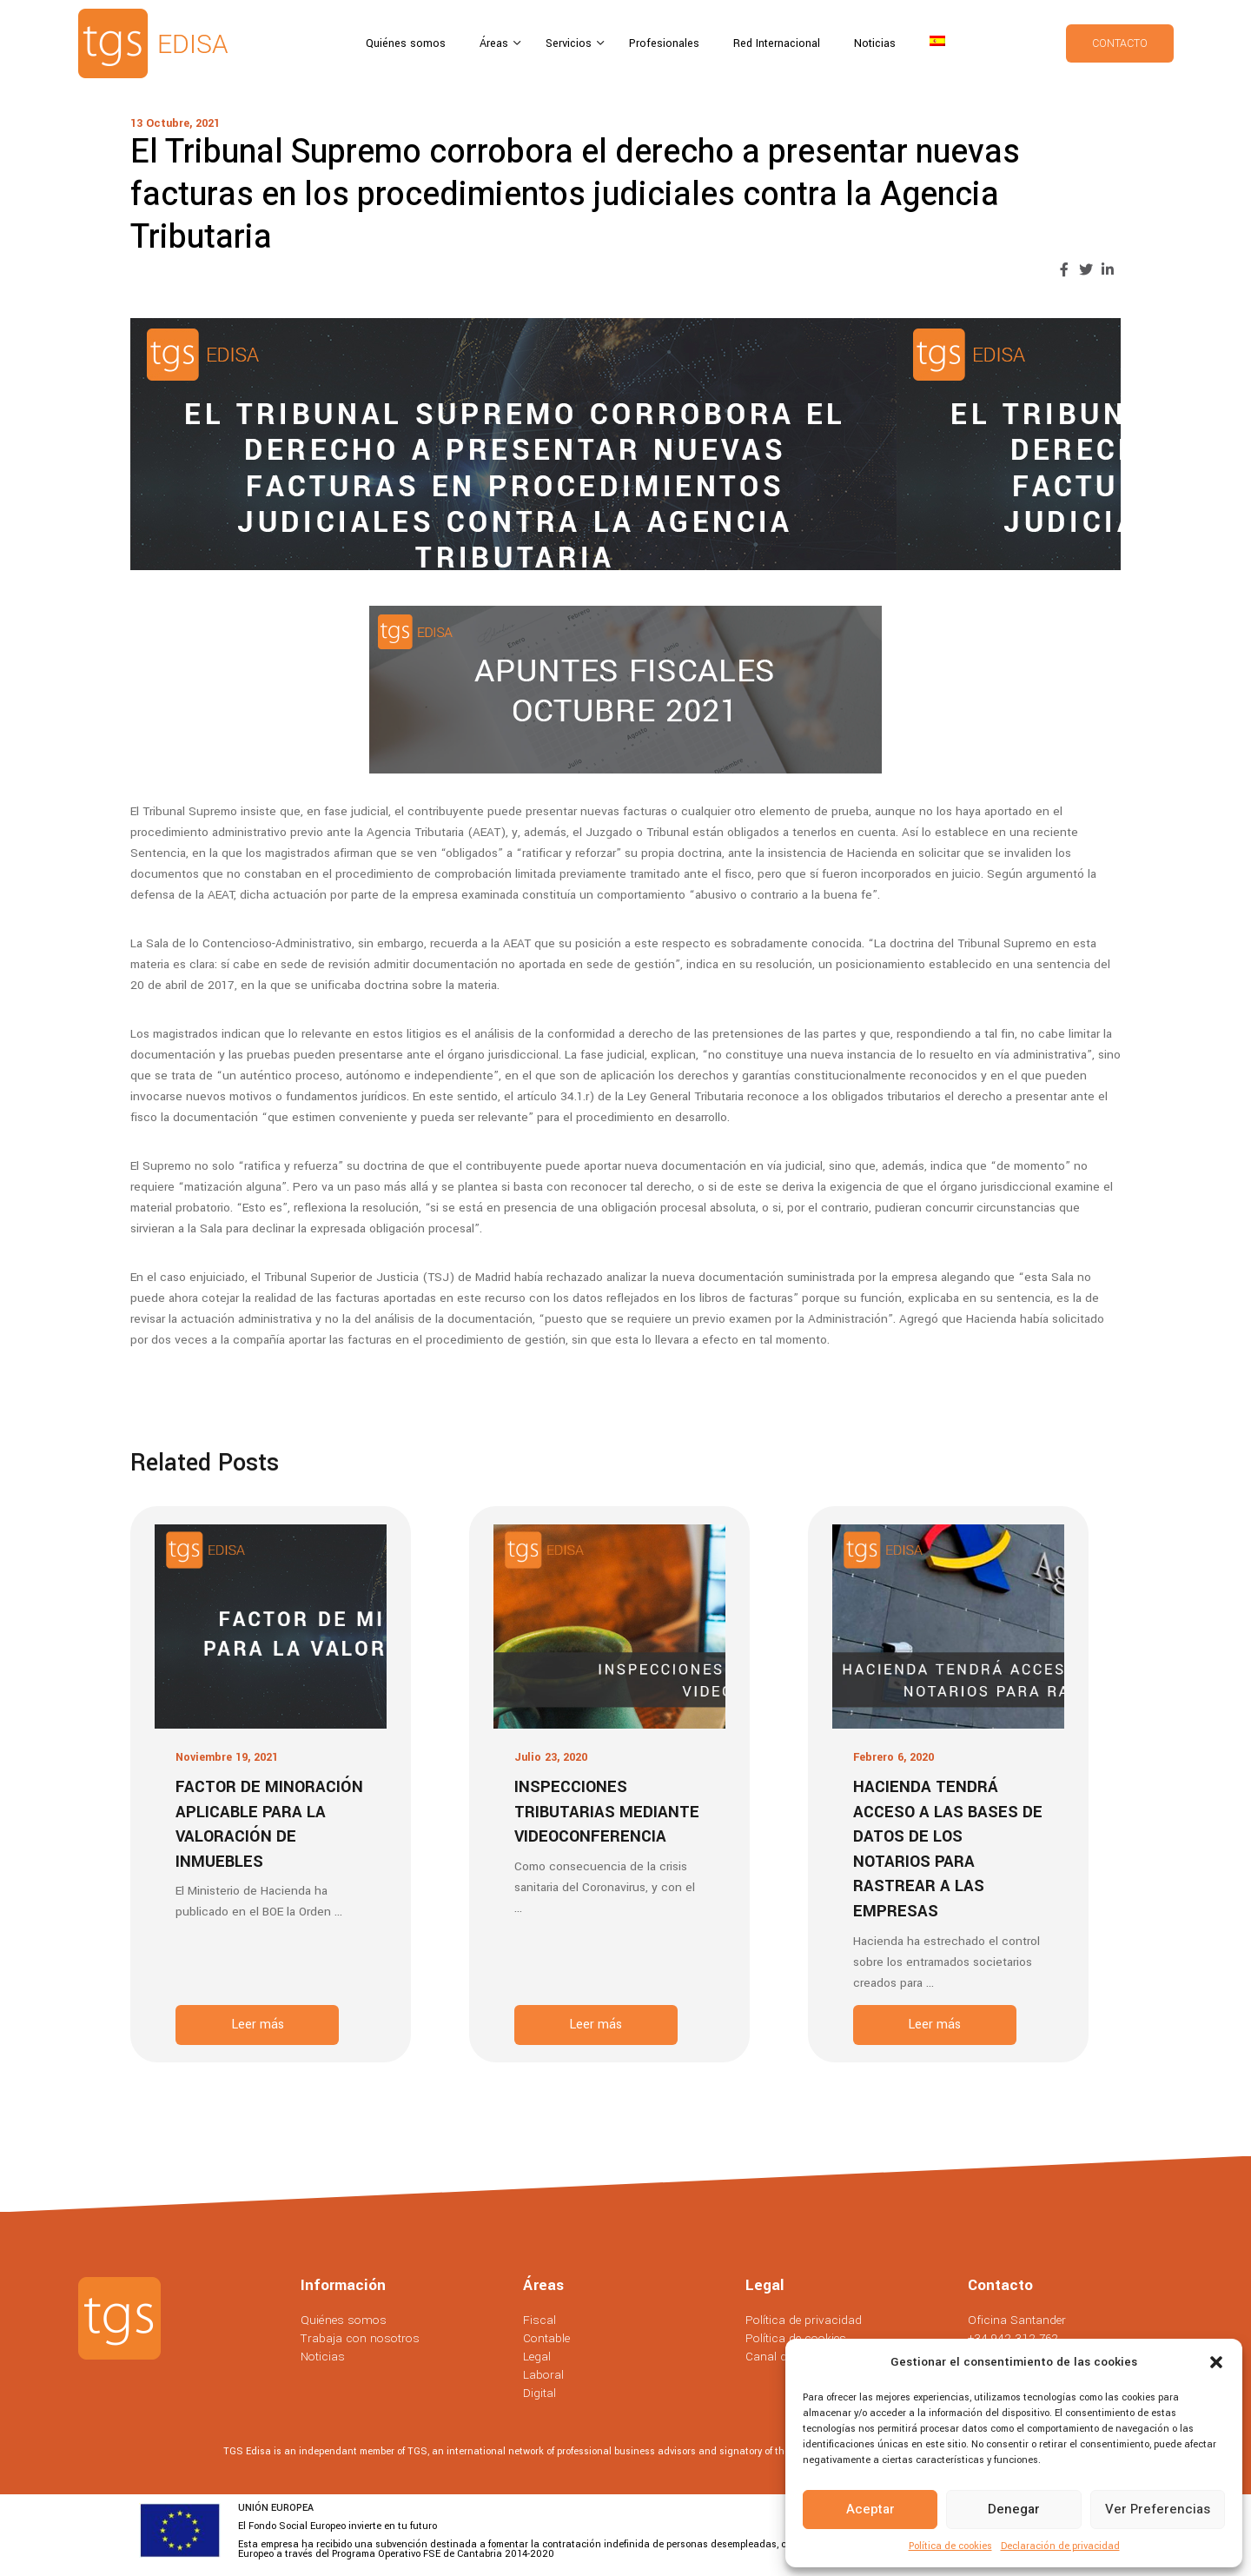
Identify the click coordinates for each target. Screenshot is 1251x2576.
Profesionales (664, 43)
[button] (1216, 2362)
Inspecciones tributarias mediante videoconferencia (606, 1812)
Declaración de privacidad (1060, 2546)
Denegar (1014, 2509)
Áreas (496, 43)
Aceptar (870, 2509)
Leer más (257, 2024)
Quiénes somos (406, 43)
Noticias (875, 43)
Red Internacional (776, 43)
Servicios (570, 43)
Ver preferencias (1157, 2509)
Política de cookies (950, 2546)
